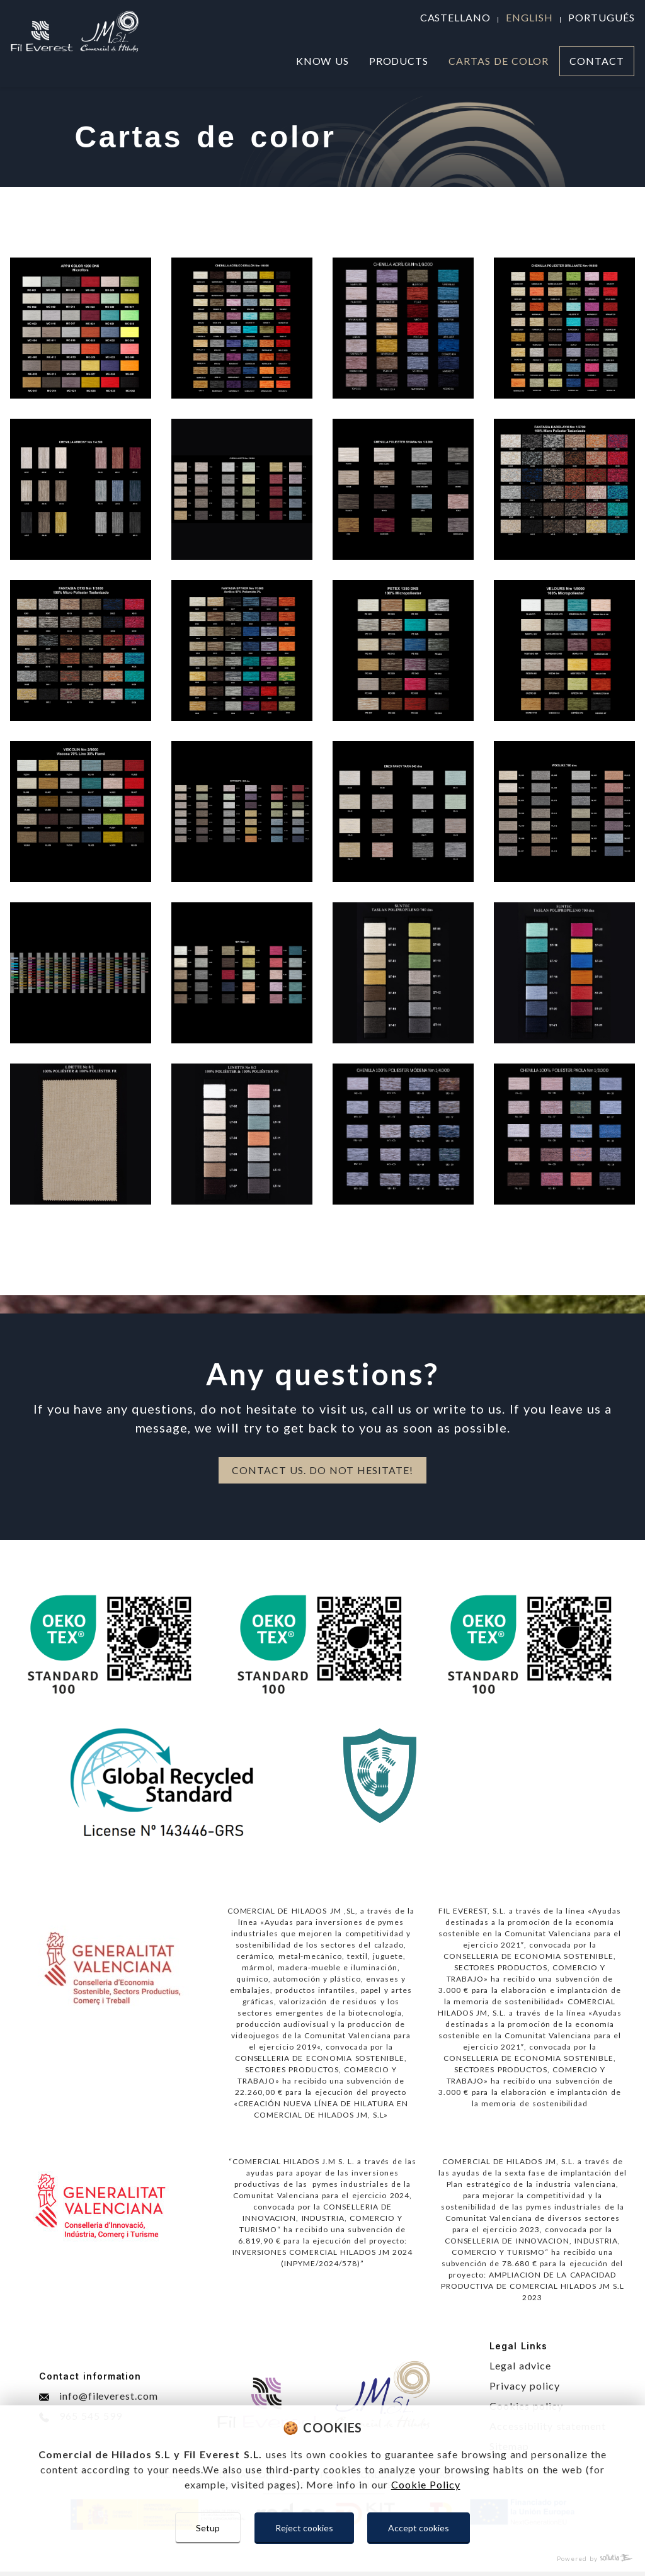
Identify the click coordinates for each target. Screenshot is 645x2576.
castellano (455, 17)
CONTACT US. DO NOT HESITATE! (322, 1470)
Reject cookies (304, 2527)
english (529, 17)
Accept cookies (418, 2527)
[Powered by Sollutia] (322, 2558)
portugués (601, 17)
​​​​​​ (241, 1134)
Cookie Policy (425, 2484)
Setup (208, 2527)
